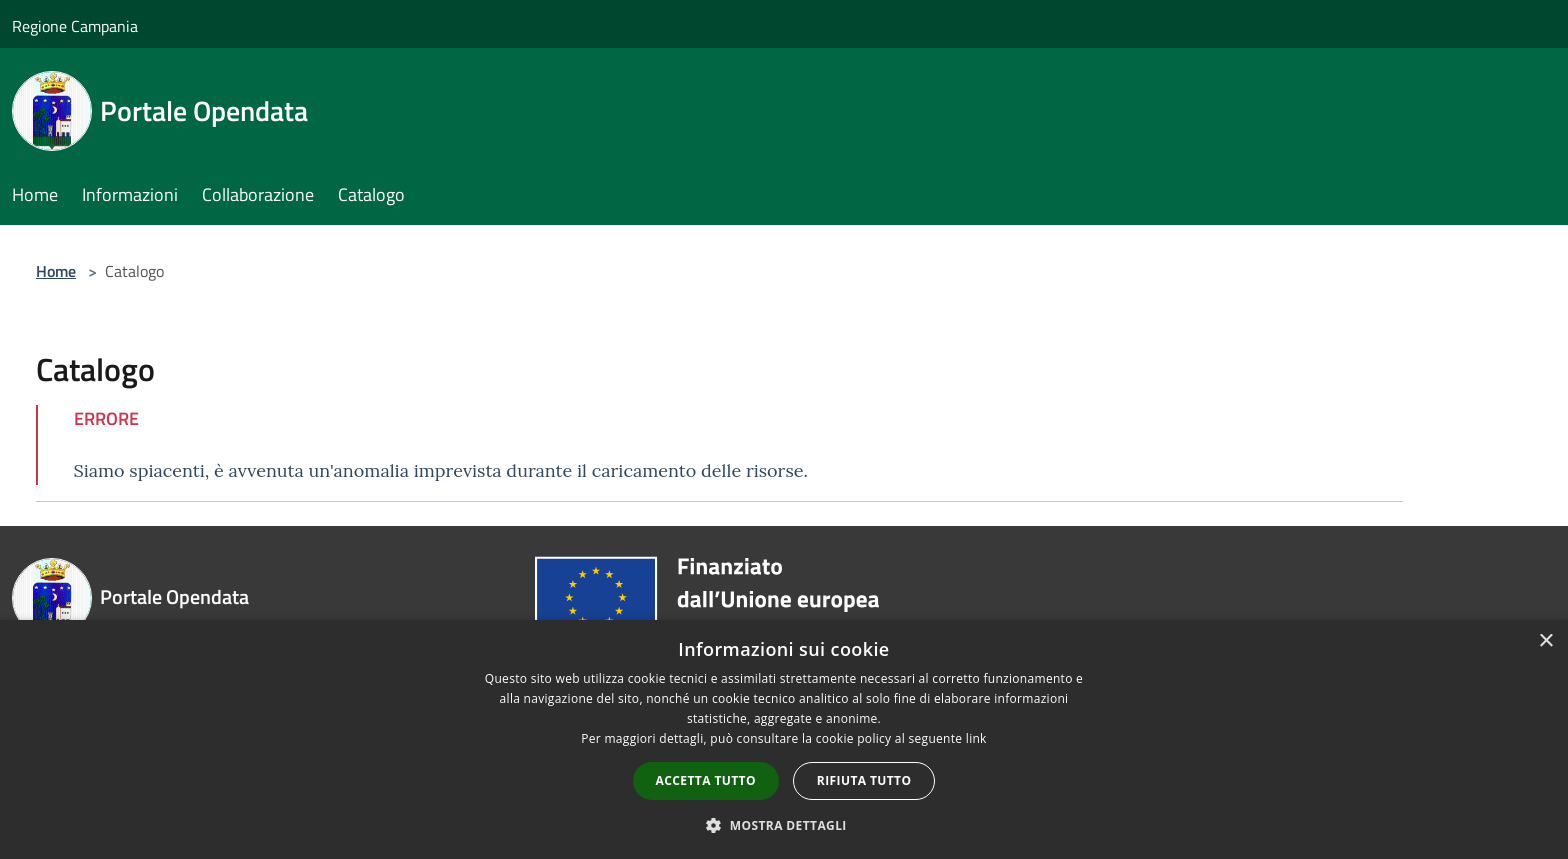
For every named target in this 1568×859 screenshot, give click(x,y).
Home (56, 271)
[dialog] (784, 739)
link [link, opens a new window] (976, 738)
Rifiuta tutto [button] (864, 780)
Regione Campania (75, 26)
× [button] (1545, 641)
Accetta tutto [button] (706, 780)
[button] (784, 825)
